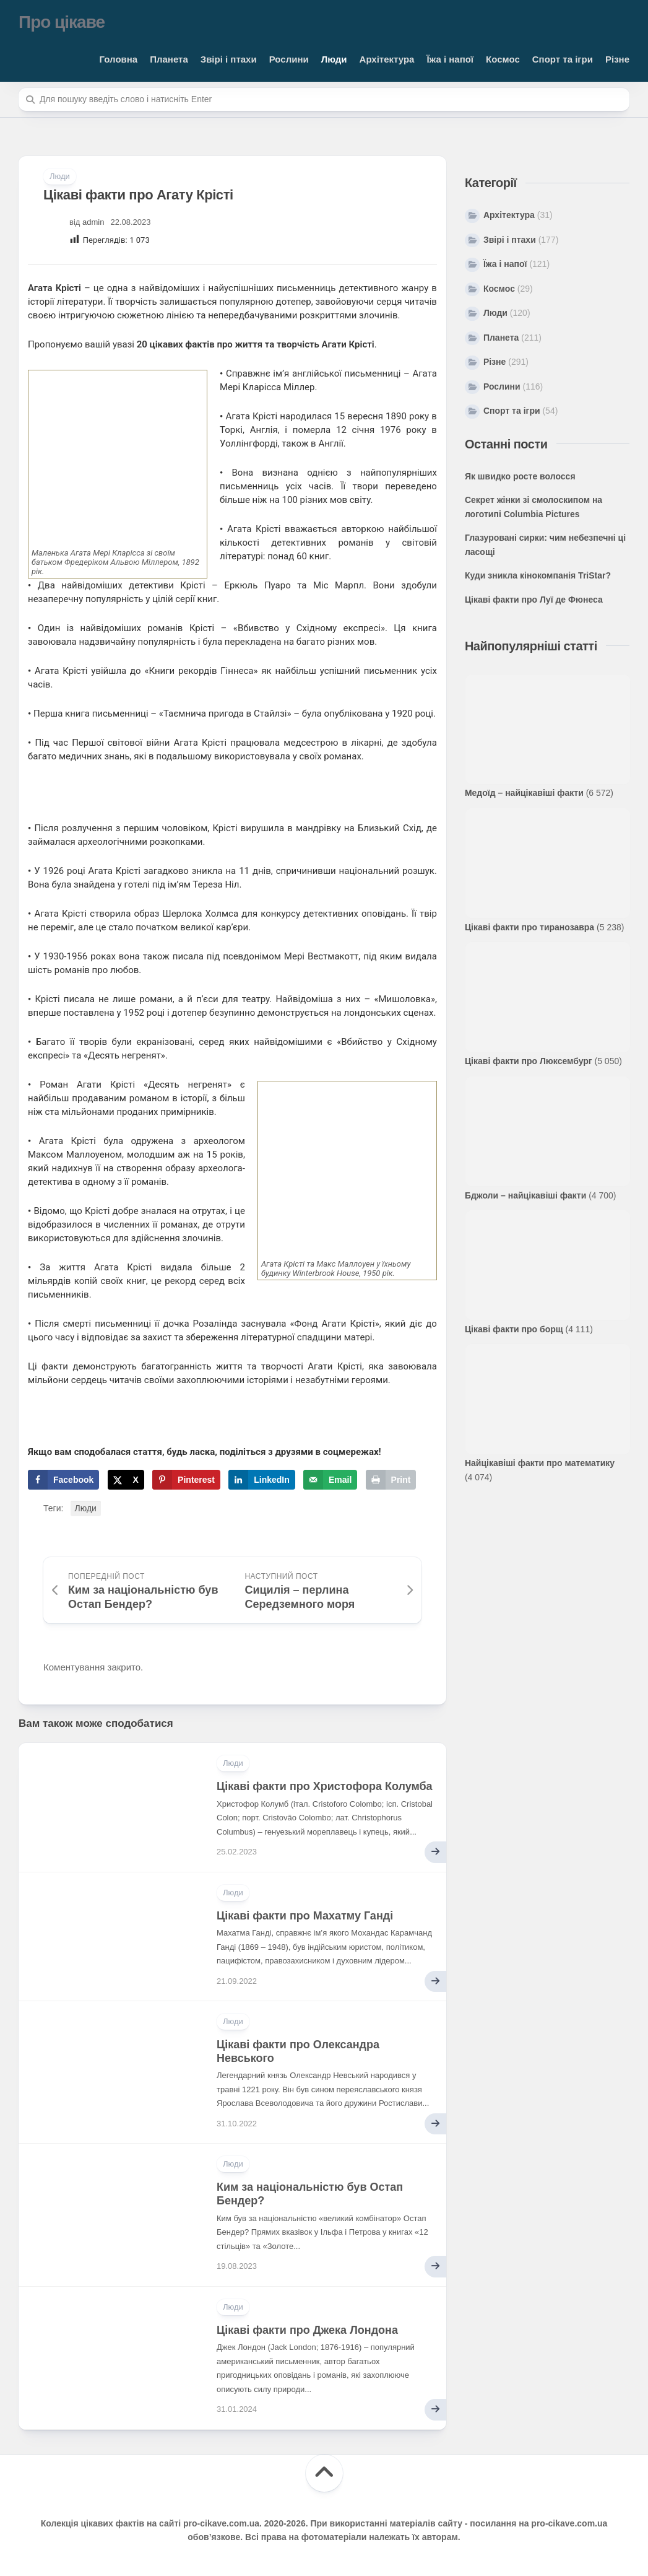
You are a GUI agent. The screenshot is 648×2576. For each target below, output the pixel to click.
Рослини (289, 59)
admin (93, 222)
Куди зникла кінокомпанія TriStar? (538, 575)
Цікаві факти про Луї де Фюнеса (534, 600)
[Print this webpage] (391, 1480)
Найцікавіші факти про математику (540, 1463)
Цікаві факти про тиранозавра (529, 927)
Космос (503, 59)
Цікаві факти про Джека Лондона (307, 2330)
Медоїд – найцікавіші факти (524, 793)
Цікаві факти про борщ (514, 1329)
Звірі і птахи (229, 59)
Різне (617, 59)
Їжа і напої (449, 59)
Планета (169, 59)
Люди (334, 59)
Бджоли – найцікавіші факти (525, 1195)
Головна (119, 59)
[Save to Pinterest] (186, 1480)
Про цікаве (62, 22)
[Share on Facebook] (63, 1480)
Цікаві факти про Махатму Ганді (305, 1916)
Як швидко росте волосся (520, 476)
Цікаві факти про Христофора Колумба (325, 1786)
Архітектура (387, 59)
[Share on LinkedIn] (261, 1480)
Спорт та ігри (562, 59)
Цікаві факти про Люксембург (528, 1061)
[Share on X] (126, 1480)
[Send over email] (330, 1480)
